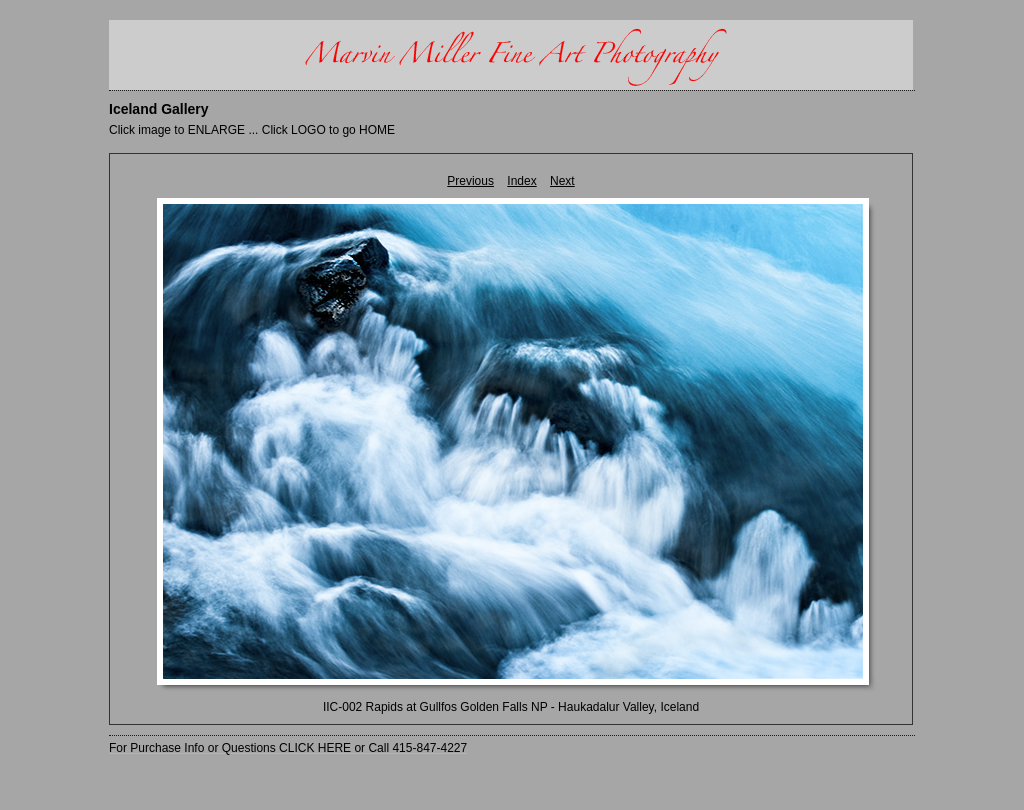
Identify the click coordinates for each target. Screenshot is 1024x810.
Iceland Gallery (159, 109)
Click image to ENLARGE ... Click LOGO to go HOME (252, 130)
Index (521, 181)
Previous (470, 181)
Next (562, 181)
